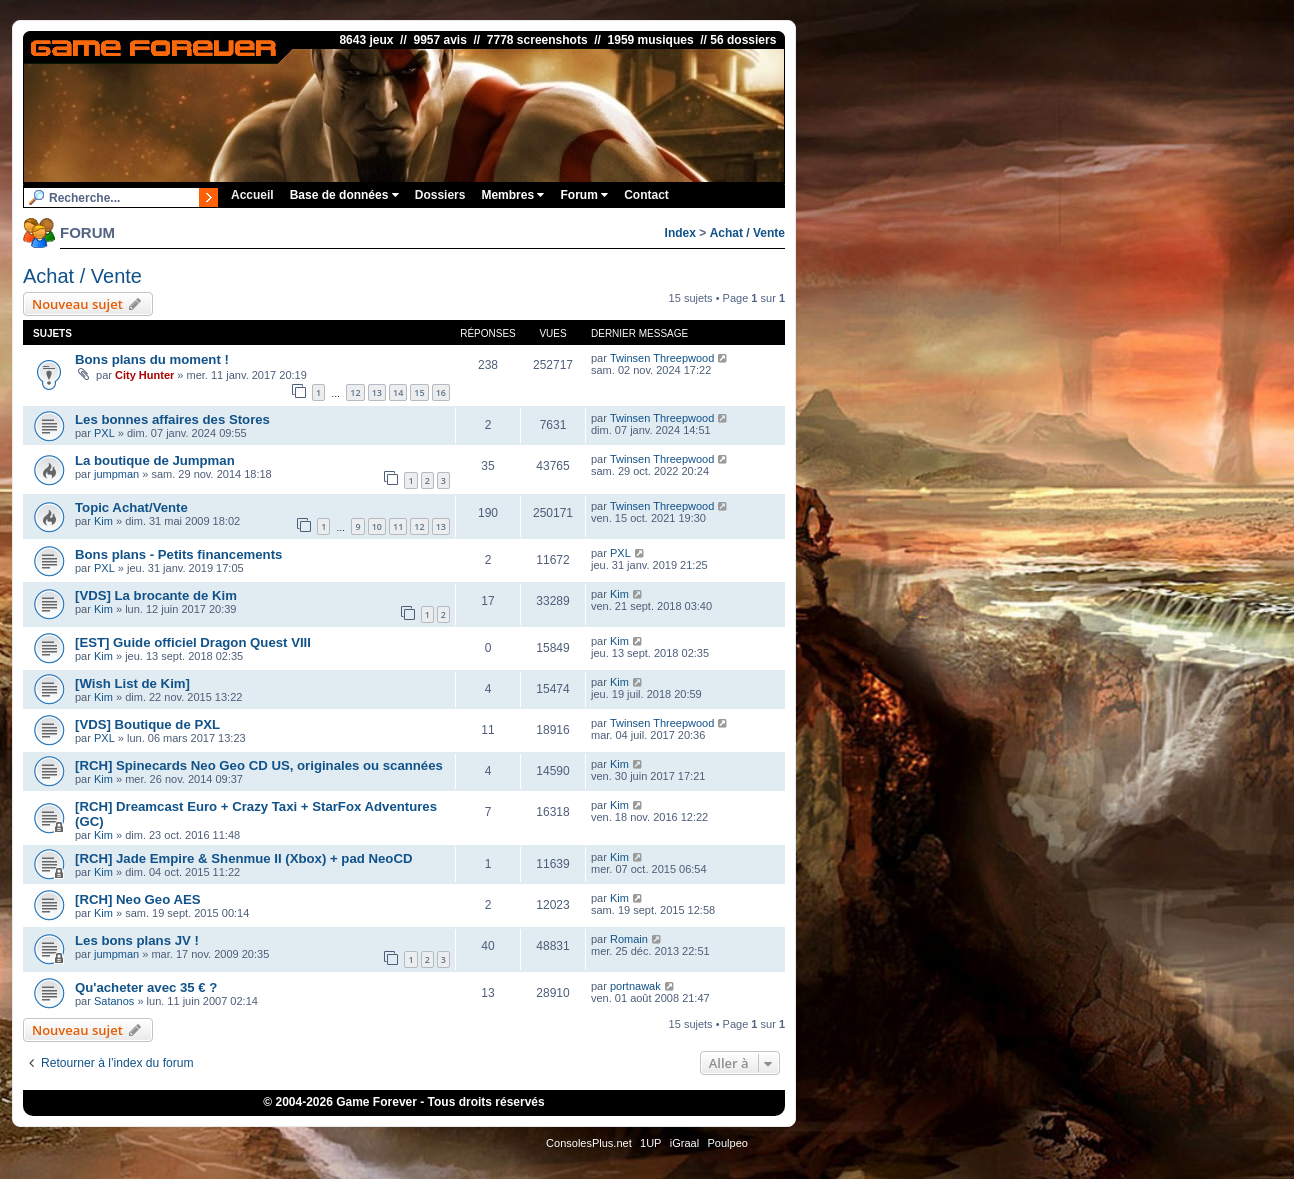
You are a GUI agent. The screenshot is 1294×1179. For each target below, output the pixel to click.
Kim (103, 521)
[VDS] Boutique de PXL (147, 724)
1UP (650, 1143)
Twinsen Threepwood (662, 358)
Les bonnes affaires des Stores (172, 419)
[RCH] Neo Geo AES (138, 899)
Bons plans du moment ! (152, 359)
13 (377, 392)
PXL (104, 433)
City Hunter (144, 375)
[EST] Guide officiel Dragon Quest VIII (193, 642)
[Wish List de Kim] (132, 683)
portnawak (635, 986)
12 (355, 392)
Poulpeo (728, 1143)
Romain (629, 939)
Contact (646, 195)
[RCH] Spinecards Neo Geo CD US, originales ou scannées (259, 765)
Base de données (344, 195)
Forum (584, 195)
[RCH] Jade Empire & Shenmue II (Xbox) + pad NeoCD (243, 858)
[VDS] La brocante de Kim (156, 595)
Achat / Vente (747, 233)
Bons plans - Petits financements (178, 554)
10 (377, 526)
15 (419, 392)
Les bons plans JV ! (137, 940)
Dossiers (440, 195)
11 (398, 526)
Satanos (114, 1001)
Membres (512, 195)
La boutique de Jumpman (155, 460)
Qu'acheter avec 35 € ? (146, 987)
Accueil (252, 195)
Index (680, 233)
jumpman (116, 474)
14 (398, 392)
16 (441, 392)
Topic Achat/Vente (131, 507)
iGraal (684, 1143)
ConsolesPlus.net (589, 1143)
